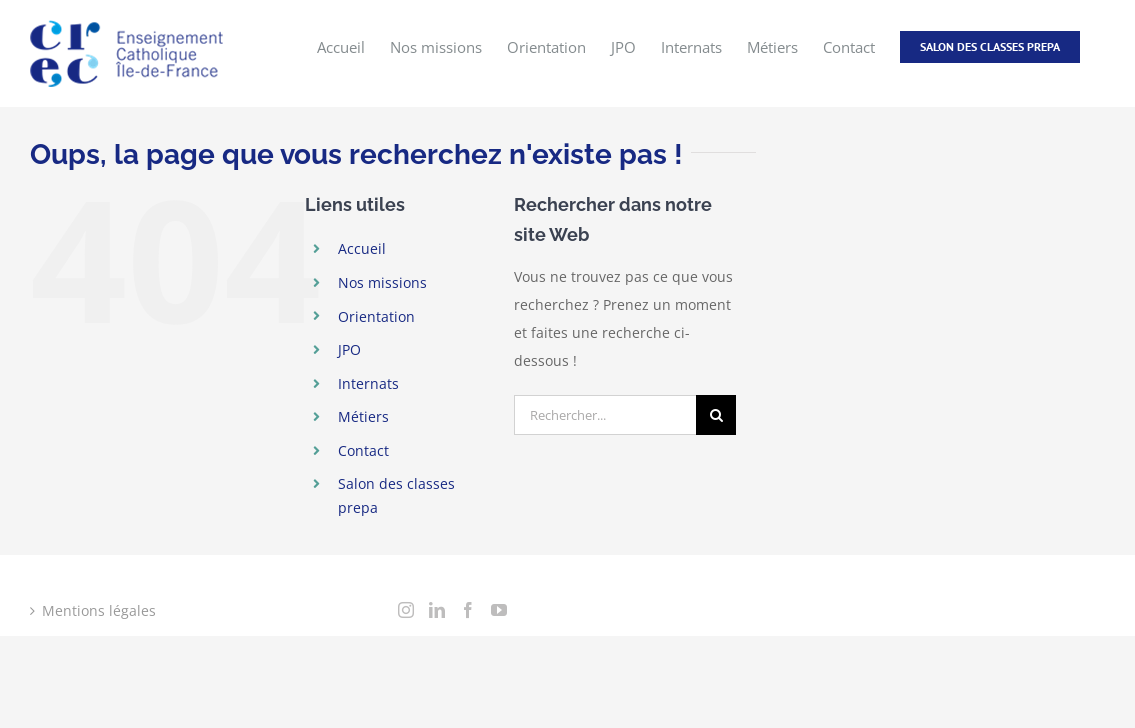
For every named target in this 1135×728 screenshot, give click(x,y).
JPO (349, 349)
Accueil (362, 248)
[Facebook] (468, 610)
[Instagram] (406, 610)
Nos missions (382, 282)
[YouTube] (499, 610)
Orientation (376, 316)
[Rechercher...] (605, 415)
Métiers (363, 416)
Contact (363, 450)
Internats (368, 383)
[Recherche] (716, 415)
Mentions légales (99, 610)
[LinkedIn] (437, 610)
